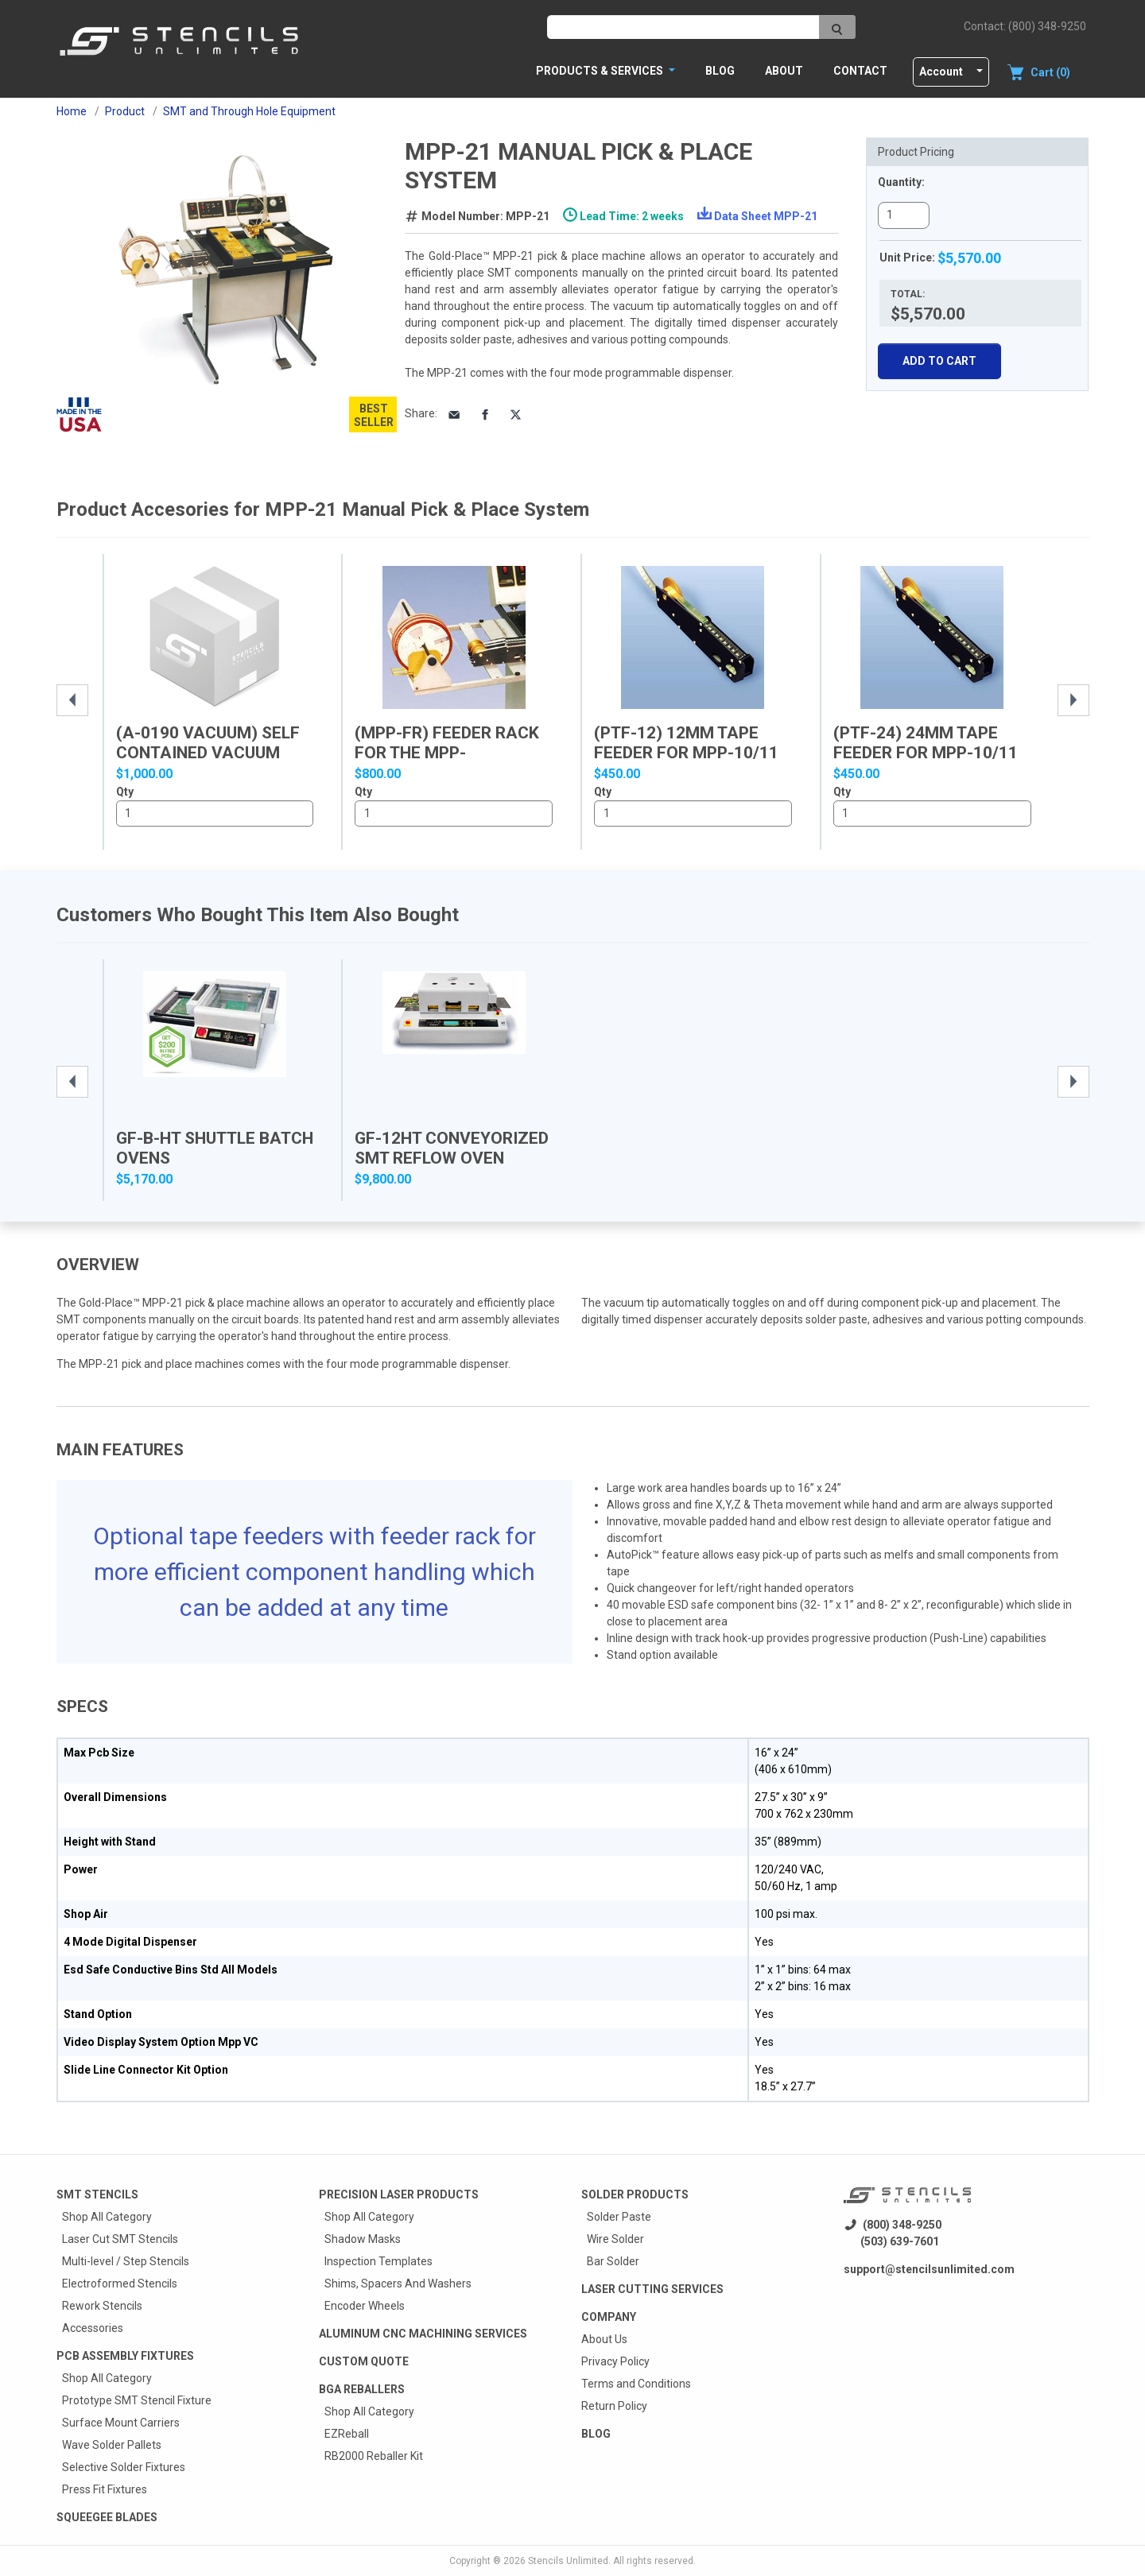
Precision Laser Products (399, 2194)
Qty (125, 791)
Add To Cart (939, 360)
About (784, 70)
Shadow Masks (362, 2239)
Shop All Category (107, 2216)
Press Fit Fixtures (104, 2489)
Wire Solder (615, 2239)
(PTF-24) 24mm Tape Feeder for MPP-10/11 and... (925, 752)
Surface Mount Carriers (121, 2422)
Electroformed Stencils (119, 2283)
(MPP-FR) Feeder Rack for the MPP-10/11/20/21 (447, 752)
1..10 (215, 813)
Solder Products (635, 2194)
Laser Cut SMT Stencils (120, 2239)
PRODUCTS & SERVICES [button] (601, 70)
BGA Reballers (362, 2389)
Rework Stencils (102, 2305)
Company (608, 2317)
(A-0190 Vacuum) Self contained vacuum (208, 742)
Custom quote (364, 2361)
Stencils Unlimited (568, 2560)
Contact (860, 70)
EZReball (346, 2433)
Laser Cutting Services (652, 2289)
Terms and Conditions (636, 2383)
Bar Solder (613, 2261)
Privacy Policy (615, 2361)
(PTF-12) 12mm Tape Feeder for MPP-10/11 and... (686, 752)
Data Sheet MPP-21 (765, 216)
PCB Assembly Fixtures (125, 2355)
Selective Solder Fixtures (123, 2467)
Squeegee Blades (106, 2517)
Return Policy (614, 2406)
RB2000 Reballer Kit (373, 2456)
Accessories (92, 2328)
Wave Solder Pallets (111, 2444)
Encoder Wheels (364, 2305)
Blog (720, 70)
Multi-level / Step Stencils (125, 2261)
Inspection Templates (378, 2261)
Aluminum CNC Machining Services (423, 2333)
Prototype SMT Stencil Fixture (137, 2400)
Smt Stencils (97, 2194)
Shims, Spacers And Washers (398, 2283)
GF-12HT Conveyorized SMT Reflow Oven (452, 1148)
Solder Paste (619, 2216)
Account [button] (941, 71)
